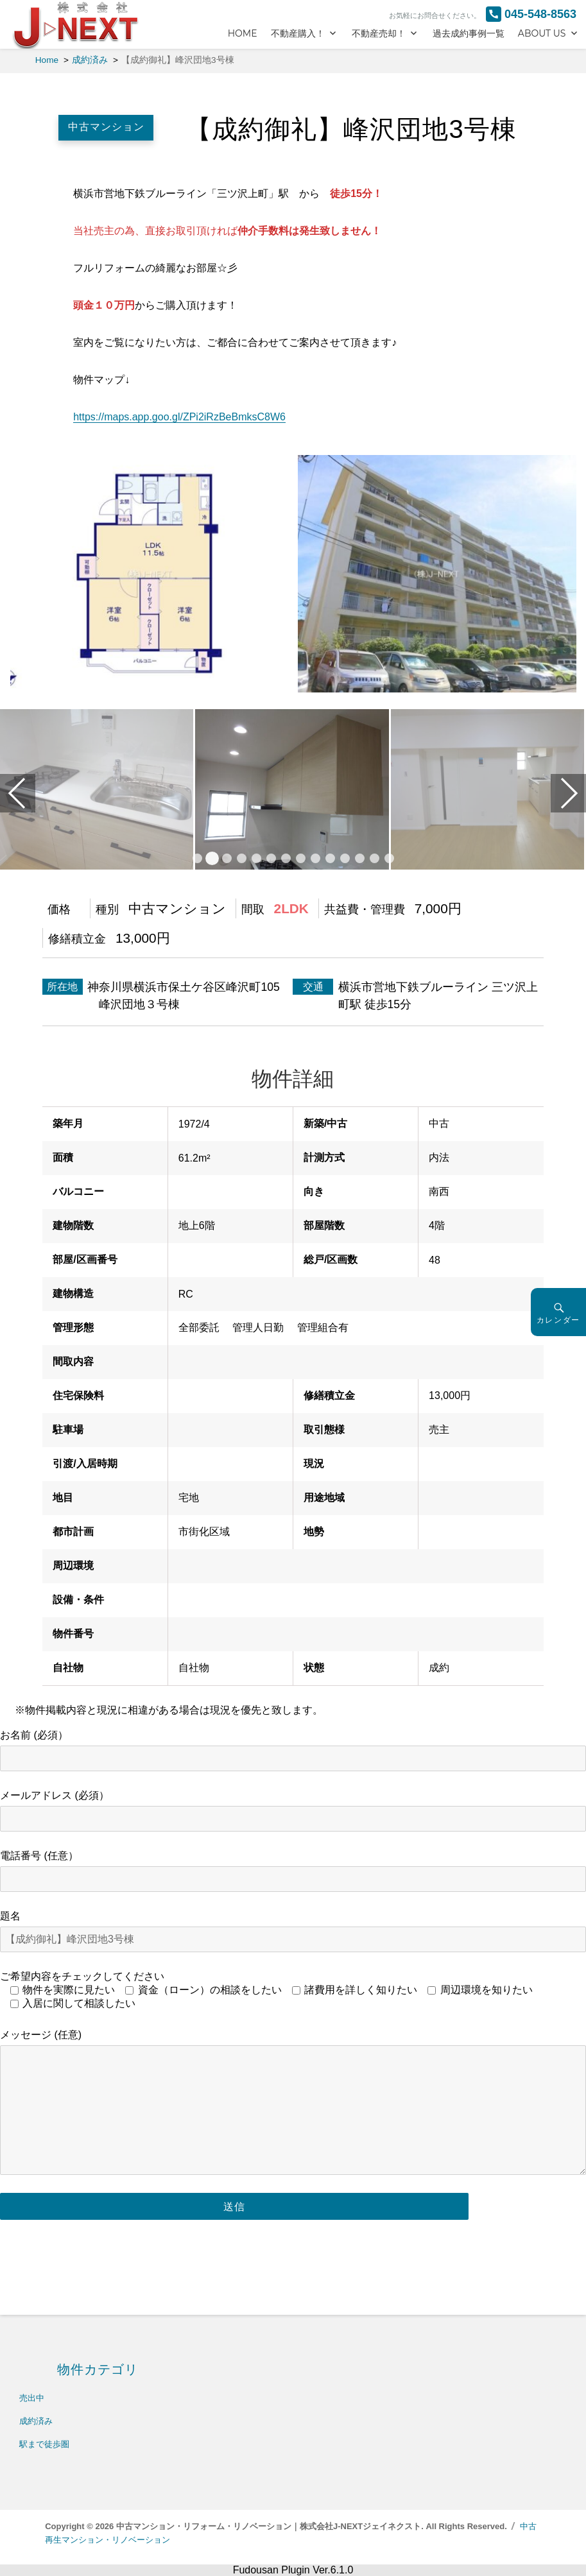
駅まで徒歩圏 (44, 2444)
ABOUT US (542, 33)
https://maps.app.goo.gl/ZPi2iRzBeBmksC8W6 (179, 416)
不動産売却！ (379, 33)
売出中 (31, 2398)
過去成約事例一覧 (468, 33)
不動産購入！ (298, 33)
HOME (242, 33)
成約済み (36, 2421)
